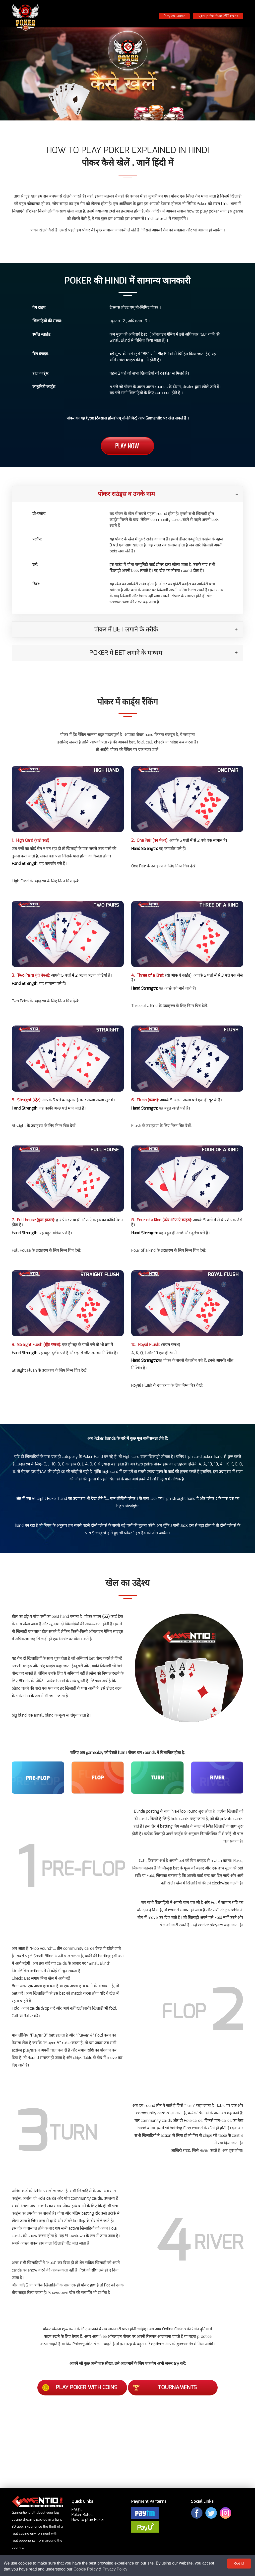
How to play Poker (87, 2519)
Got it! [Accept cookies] (239, 2563)
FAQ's (76, 2509)
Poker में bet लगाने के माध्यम (125, 653)
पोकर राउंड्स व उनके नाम (126, 494)
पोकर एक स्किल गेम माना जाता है (195, 196)
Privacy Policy (114, 2569)
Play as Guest (174, 16)
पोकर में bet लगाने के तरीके (126, 629)
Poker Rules (82, 2514)
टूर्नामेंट (87, 2344)
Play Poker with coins (79, 2387)
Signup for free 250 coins (218, 16)
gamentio (185, 2344)
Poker (77, 2344)
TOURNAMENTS (165, 2387)
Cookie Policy (85, 2569)
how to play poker (203, 211)
